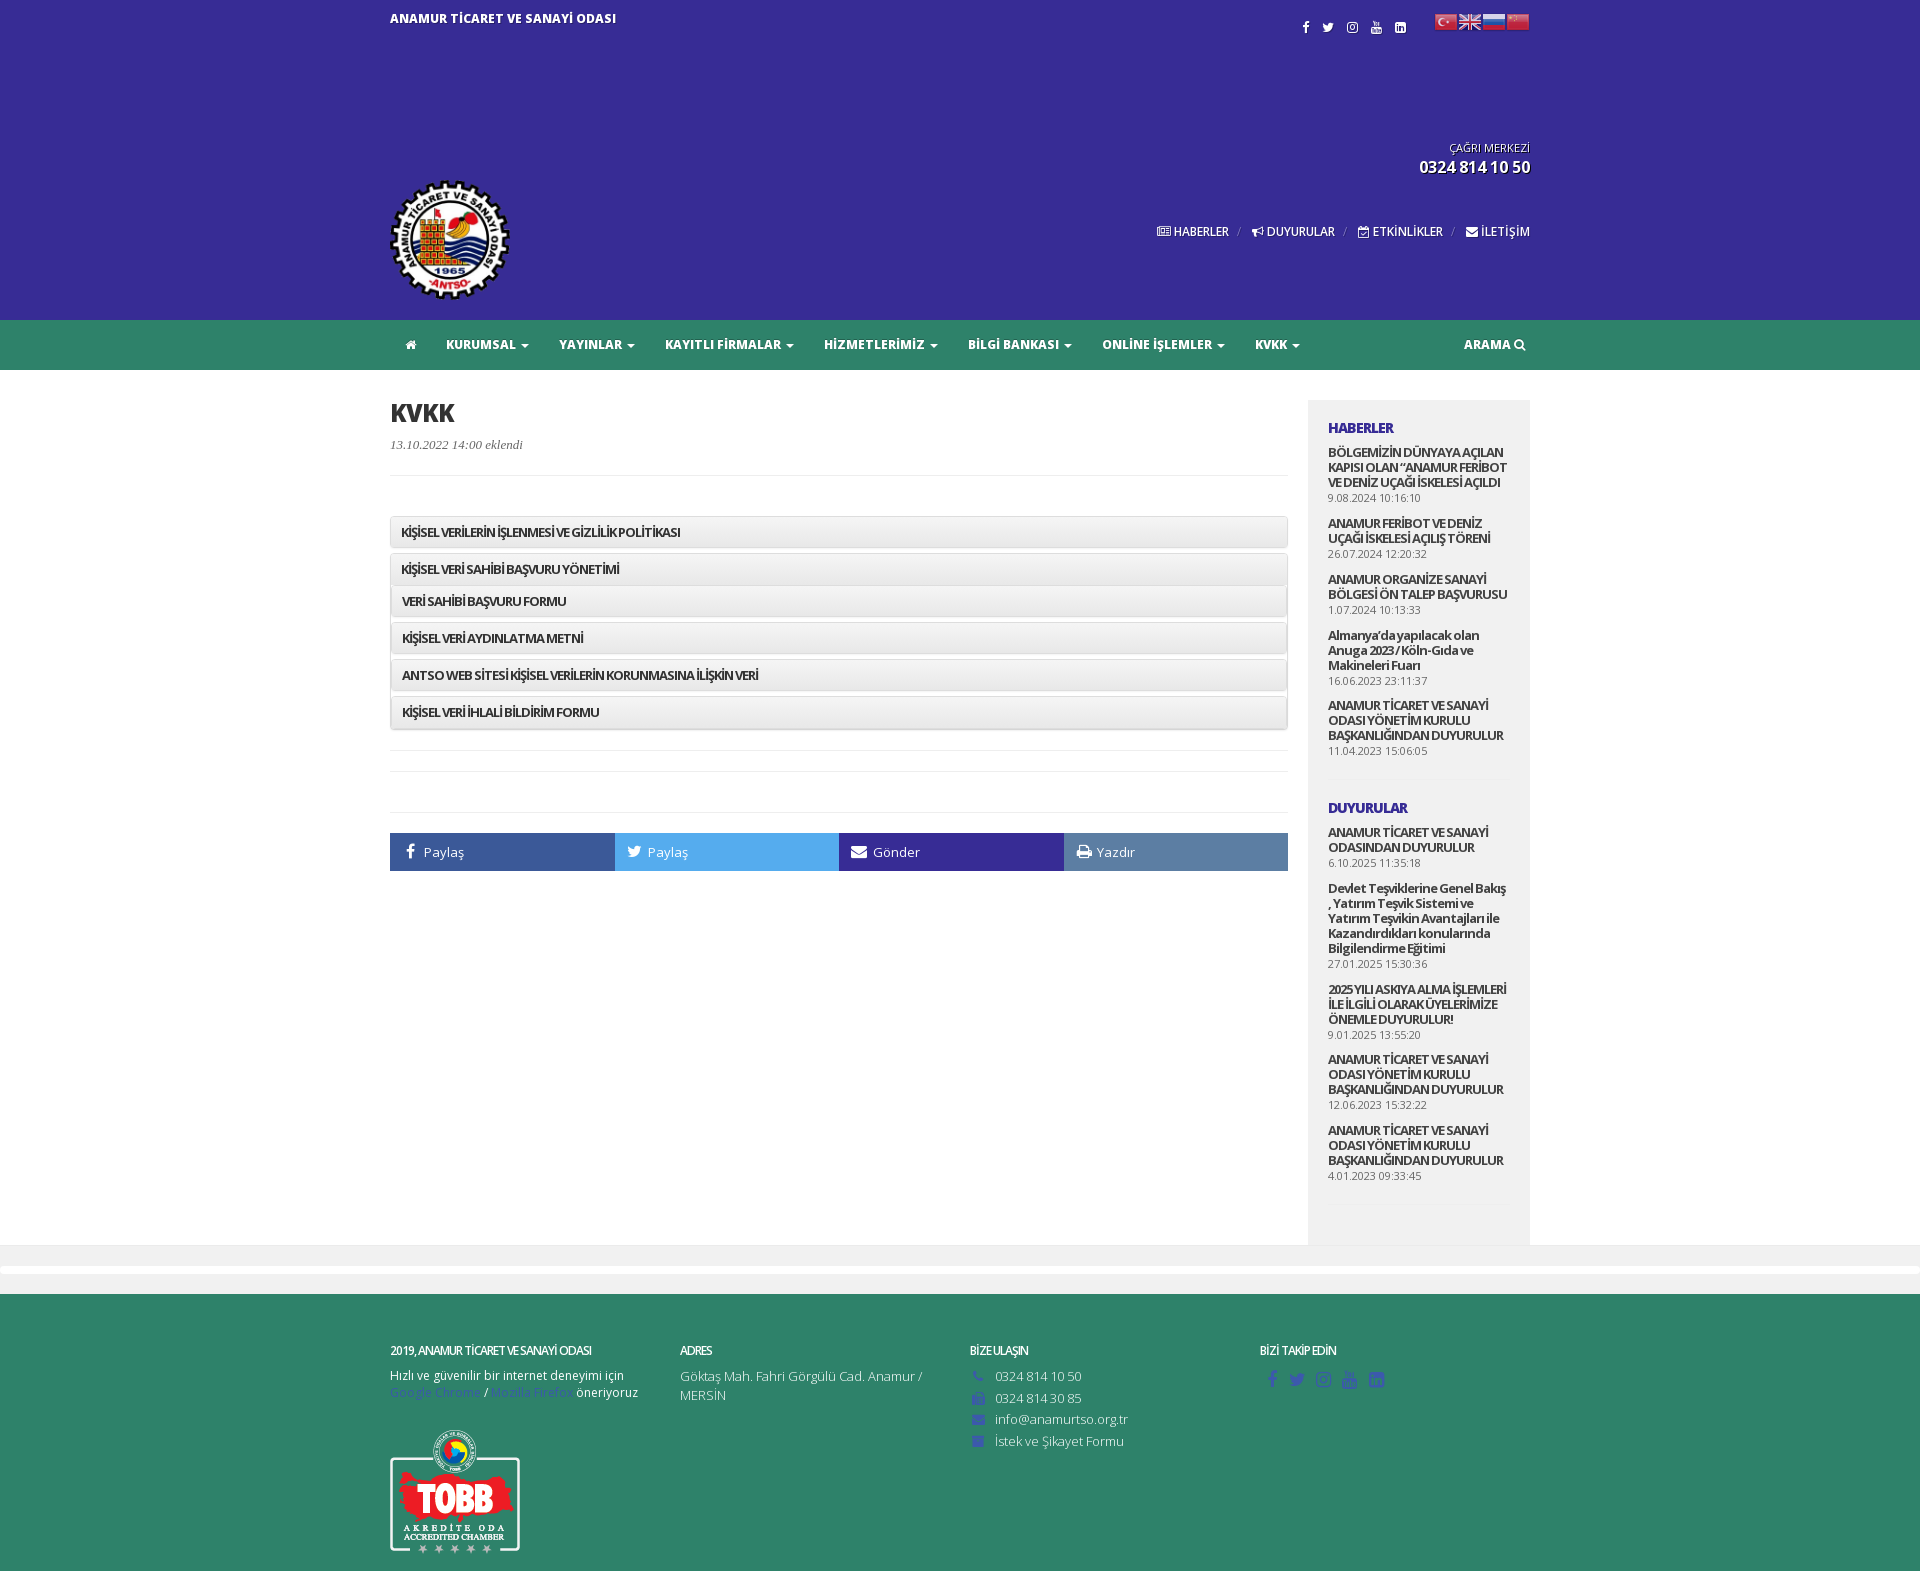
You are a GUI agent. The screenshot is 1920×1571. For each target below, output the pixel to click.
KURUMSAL (487, 344)
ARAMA (1494, 344)
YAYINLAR (597, 344)
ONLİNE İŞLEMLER (1163, 344)
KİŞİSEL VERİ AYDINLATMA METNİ (492, 638)
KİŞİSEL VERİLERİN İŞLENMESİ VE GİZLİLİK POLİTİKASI (540, 532)
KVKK (1277, 344)
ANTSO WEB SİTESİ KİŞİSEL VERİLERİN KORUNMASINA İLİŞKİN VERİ (580, 675)
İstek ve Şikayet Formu (1059, 1441)
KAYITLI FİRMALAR (729, 344)
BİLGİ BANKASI (1020, 344)
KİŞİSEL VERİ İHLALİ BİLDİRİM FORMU (500, 712)
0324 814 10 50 (1038, 1376)
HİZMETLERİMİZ (881, 344)
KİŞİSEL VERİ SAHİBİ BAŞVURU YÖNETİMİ (510, 569)
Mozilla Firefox (532, 1392)
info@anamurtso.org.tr (1061, 1419)
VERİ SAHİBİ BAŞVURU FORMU (484, 601)
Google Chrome (435, 1392)
